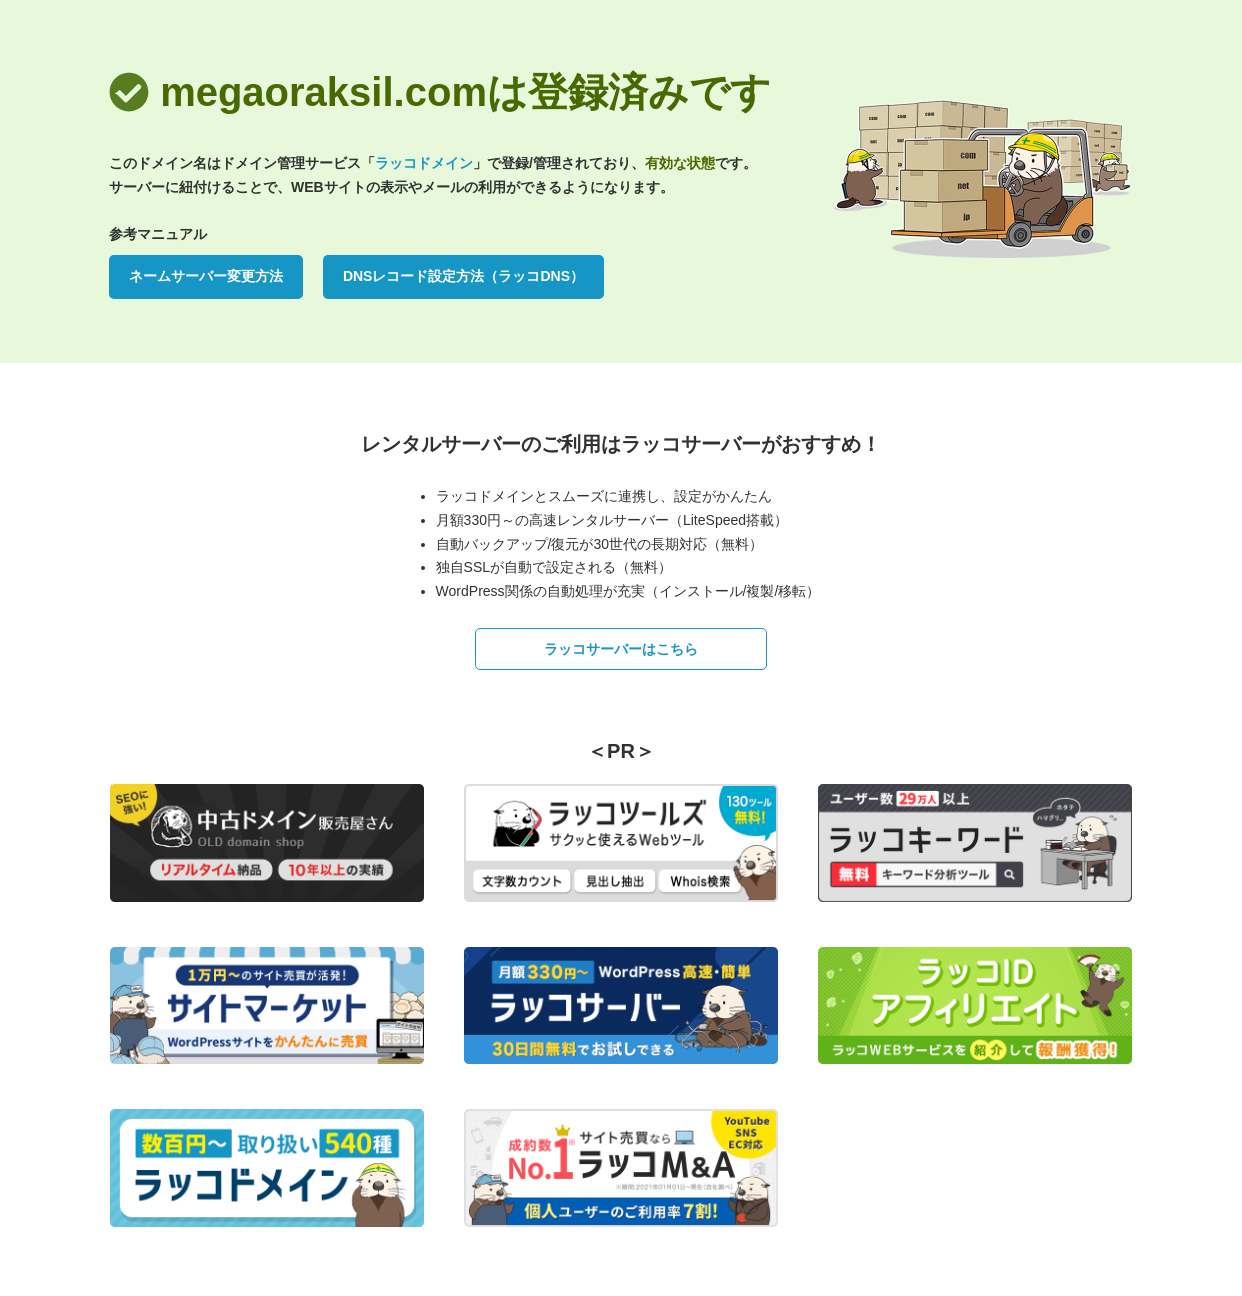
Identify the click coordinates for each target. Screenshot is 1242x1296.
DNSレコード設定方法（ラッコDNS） (463, 276)
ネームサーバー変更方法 (206, 276)
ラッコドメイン (424, 163)
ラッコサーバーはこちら (621, 649)
